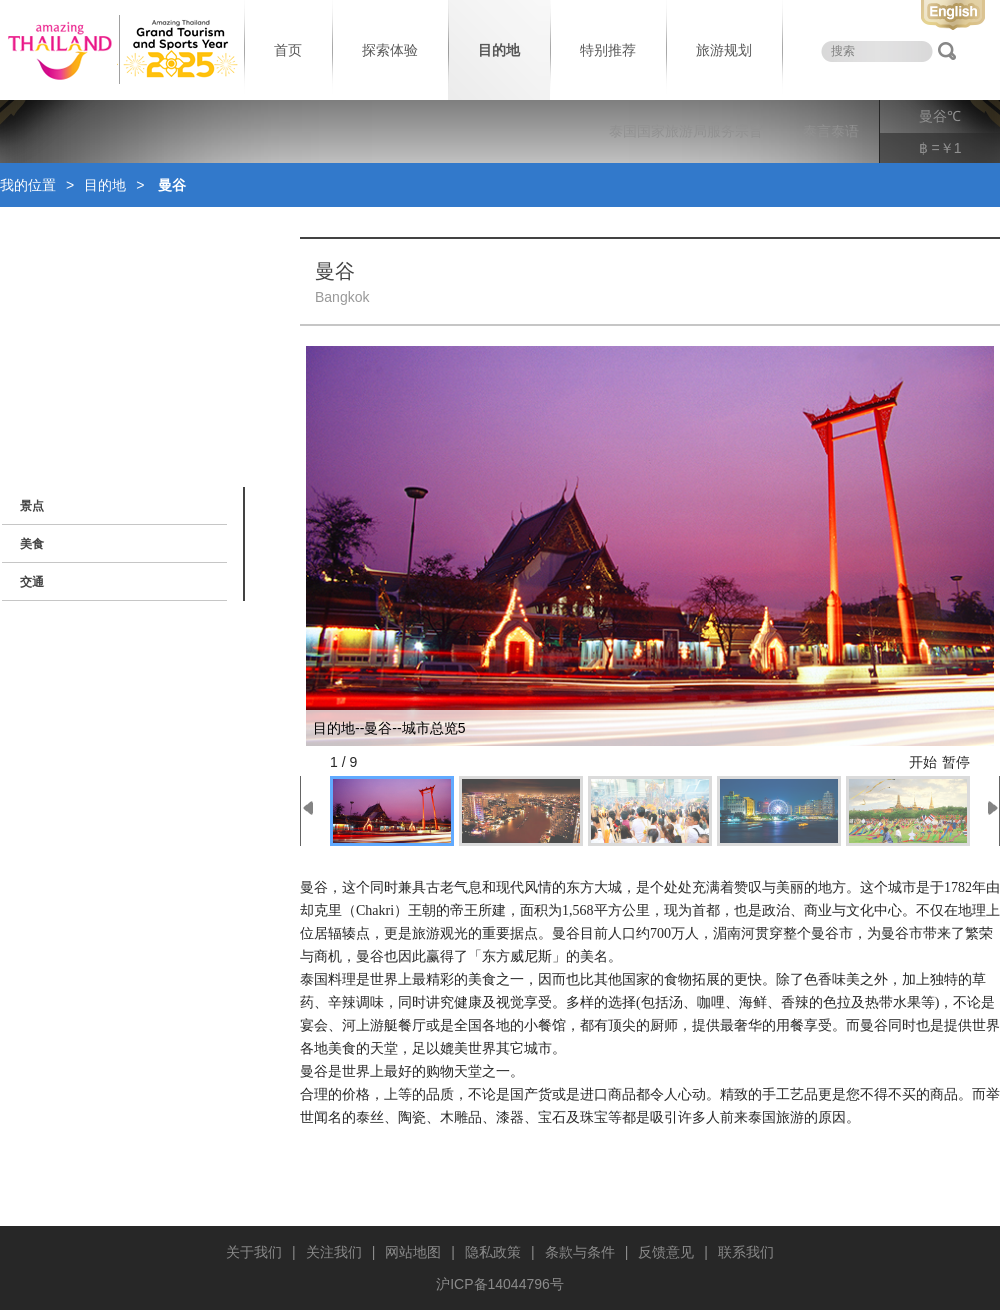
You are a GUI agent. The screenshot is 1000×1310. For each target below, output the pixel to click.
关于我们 (254, 1252)
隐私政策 (493, 1252)
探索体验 (390, 50)
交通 (32, 582)
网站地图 (413, 1252)
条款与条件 (580, 1252)
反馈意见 (666, 1252)
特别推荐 (608, 50)
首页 (288, 50)
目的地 (499, 50)
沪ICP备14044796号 (500, 1284)
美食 (32, 544)
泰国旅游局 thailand (120, 50)
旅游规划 (724, 50)
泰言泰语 (831, 131)
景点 (32, 506)
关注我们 (334, 1252)
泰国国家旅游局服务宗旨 (686, 131)
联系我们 (746, 1252)
